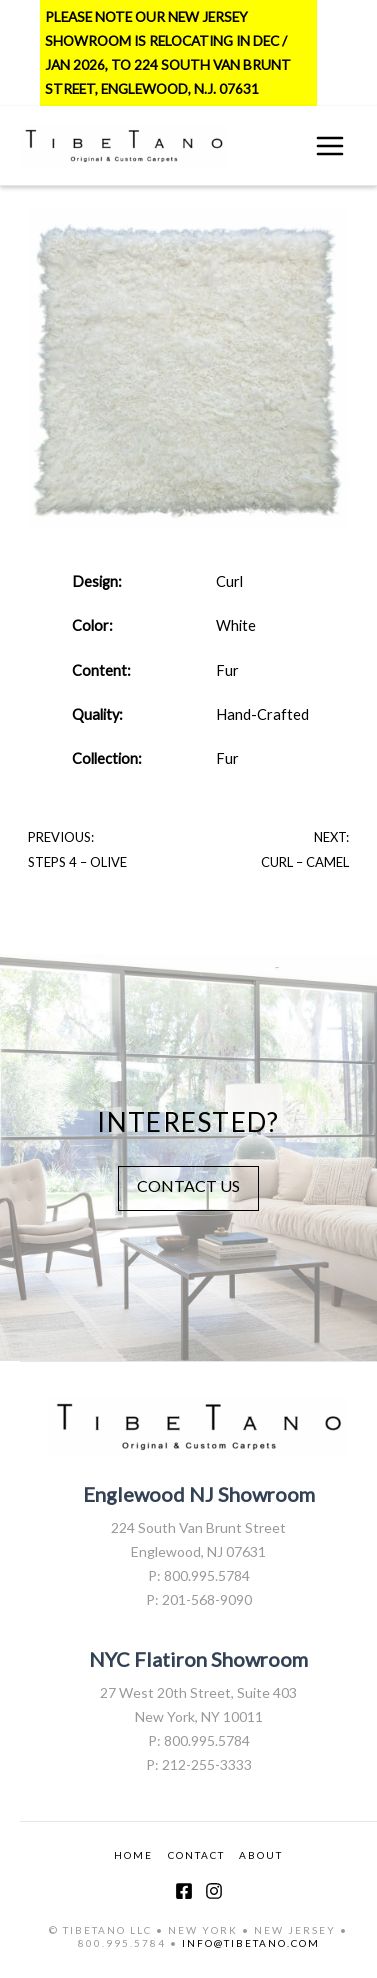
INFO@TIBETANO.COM (251, 1943)
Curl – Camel (305, 862)
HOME (133, 1855)
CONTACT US (188, 1185)
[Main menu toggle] (330, 146)
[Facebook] (184, 1891)
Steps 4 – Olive (77, 862)
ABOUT (261, 1855)
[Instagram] (214, 1891)
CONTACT (196, 1855)
